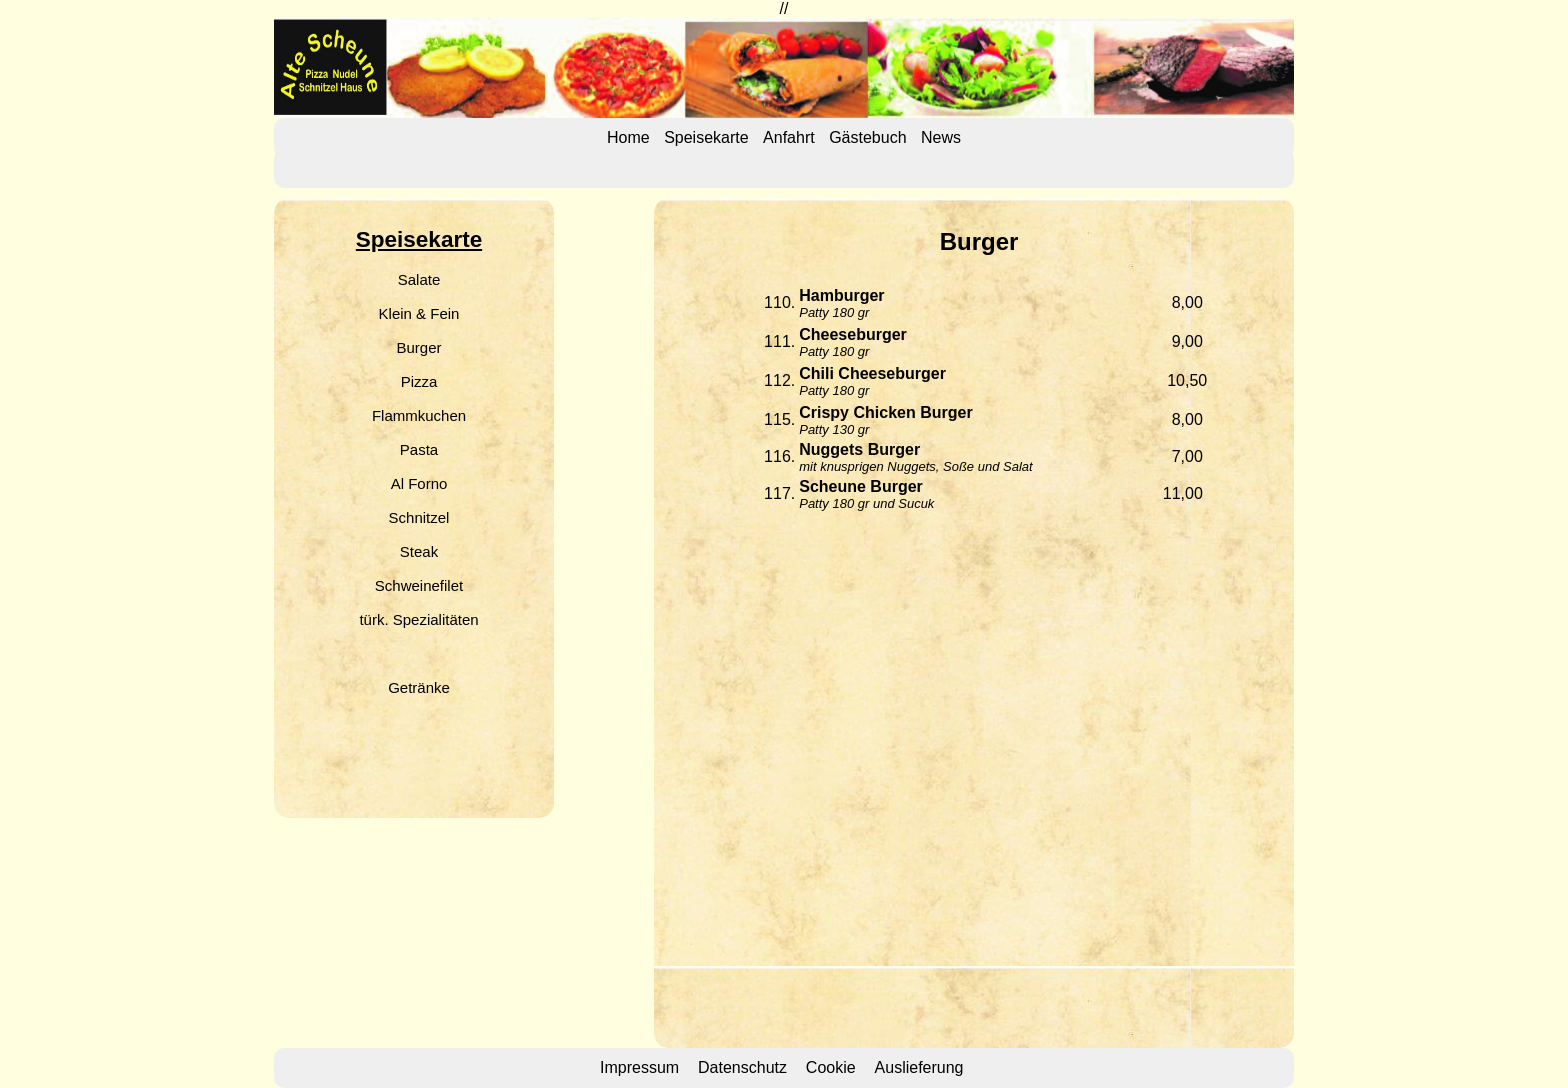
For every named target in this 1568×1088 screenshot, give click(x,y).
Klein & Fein (419, 313)
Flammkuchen (419, 415)
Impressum (639, 1067)
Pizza (419, 381)
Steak (419, 551)
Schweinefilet (419, 585)
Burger (418, 347)
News (941, 137)
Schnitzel (419, 517)
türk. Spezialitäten (418, 619)
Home (628, 137)
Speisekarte (706, 137)
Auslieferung (919, 1067)
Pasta (419, 449)
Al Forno (419, 483)
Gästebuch (867, 137)
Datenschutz (742, 1067)
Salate (419, 279)
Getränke (419, 687)
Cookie (831, 1067)
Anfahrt (789, 137)
